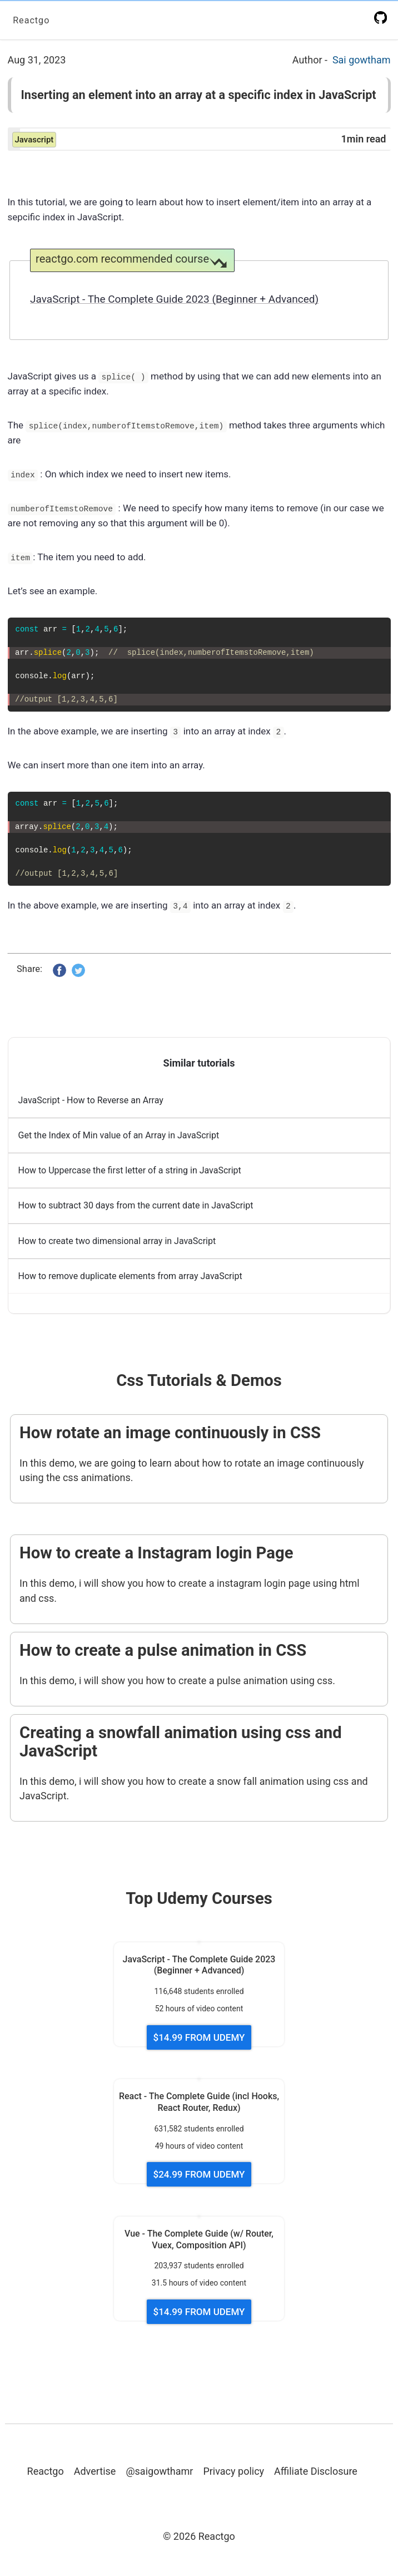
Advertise (95, 2473)
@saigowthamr (159, 2473)
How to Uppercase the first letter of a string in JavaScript (129, 1172)
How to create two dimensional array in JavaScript (117, 1242)
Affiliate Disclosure (315, 2473)
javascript (34, 140)
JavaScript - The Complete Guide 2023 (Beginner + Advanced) (174, 299)
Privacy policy (233, 2473)
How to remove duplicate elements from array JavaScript (130, 1278)
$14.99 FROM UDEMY (199, 2039)
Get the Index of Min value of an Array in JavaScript (119, 1137)
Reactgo (33, 20)
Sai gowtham (361, 60)
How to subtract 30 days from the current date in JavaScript (135, 1207)
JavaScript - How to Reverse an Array (90, 1102)
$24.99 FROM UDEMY (199, 2176)
